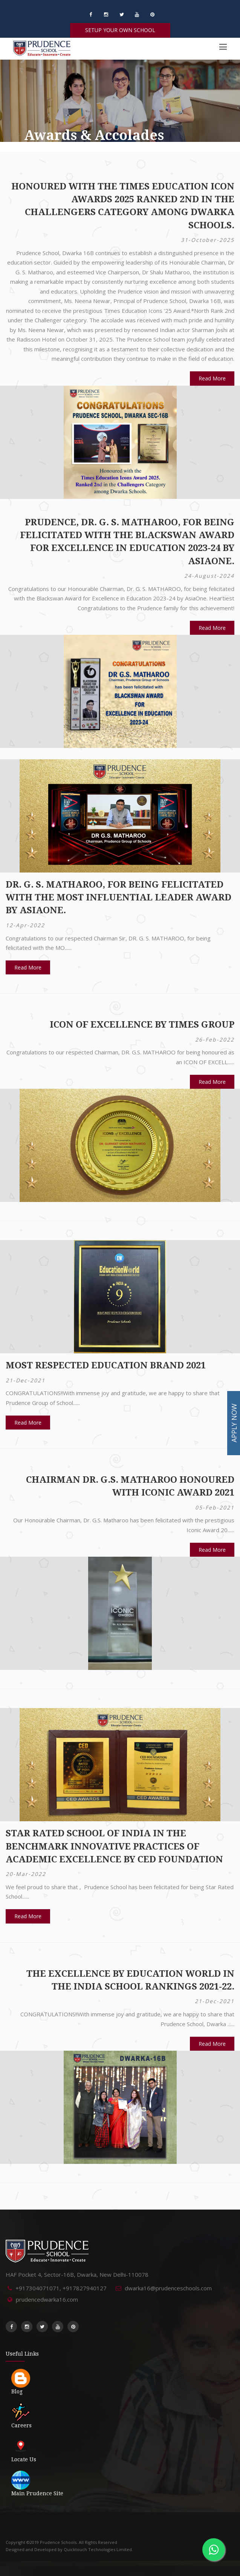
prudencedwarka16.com (47, 2299)
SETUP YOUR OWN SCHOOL (120, 30)
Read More (212, 378)
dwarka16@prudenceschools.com (168, 2288)
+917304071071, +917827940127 (61, 2288)
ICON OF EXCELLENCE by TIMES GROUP (142, 1024)
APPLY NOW (233, 1423)
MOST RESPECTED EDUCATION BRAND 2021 (106, 1365)
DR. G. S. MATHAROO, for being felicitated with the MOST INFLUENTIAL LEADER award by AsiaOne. (118, 897)
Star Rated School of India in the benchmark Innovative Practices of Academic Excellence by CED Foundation (114, 1846)
